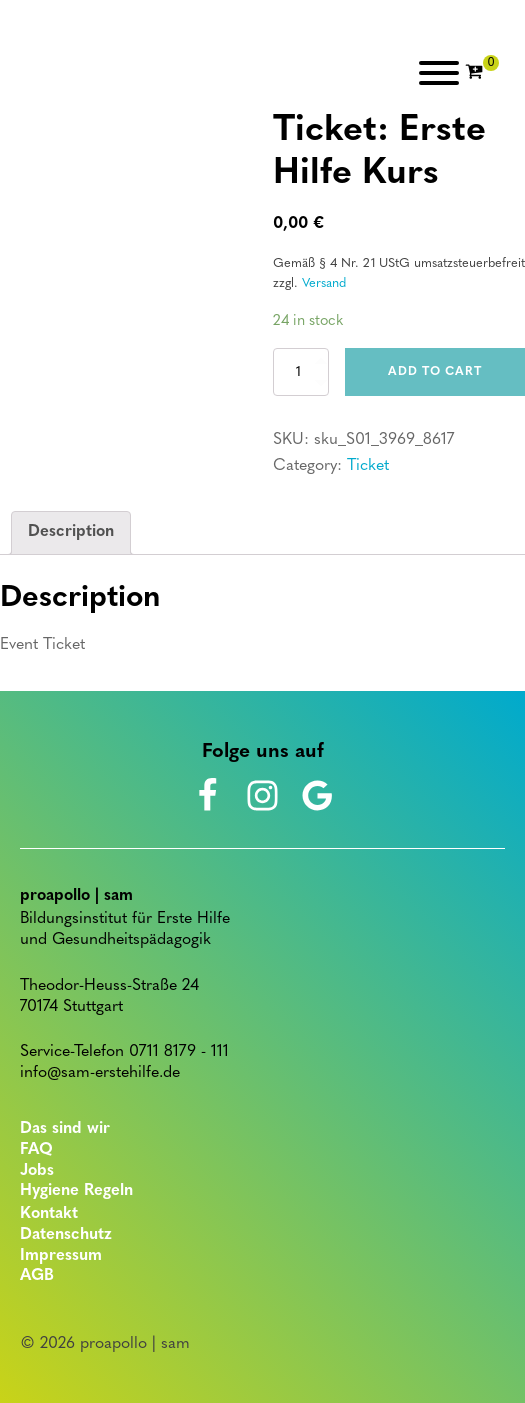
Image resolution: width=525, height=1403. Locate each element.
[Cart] (482, 73)
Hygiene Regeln (76, 1191)
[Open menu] (439, 73)
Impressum (61, 1256)
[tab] (71, 533)
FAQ (36, 1150)
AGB (37, 1276)
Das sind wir (65, 1129)
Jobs (37, 1171)
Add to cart (435, 372)
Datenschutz (66, 1235)
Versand (324, 283)
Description (71, 532)
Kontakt (49, 1214)
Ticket (368, 466)
